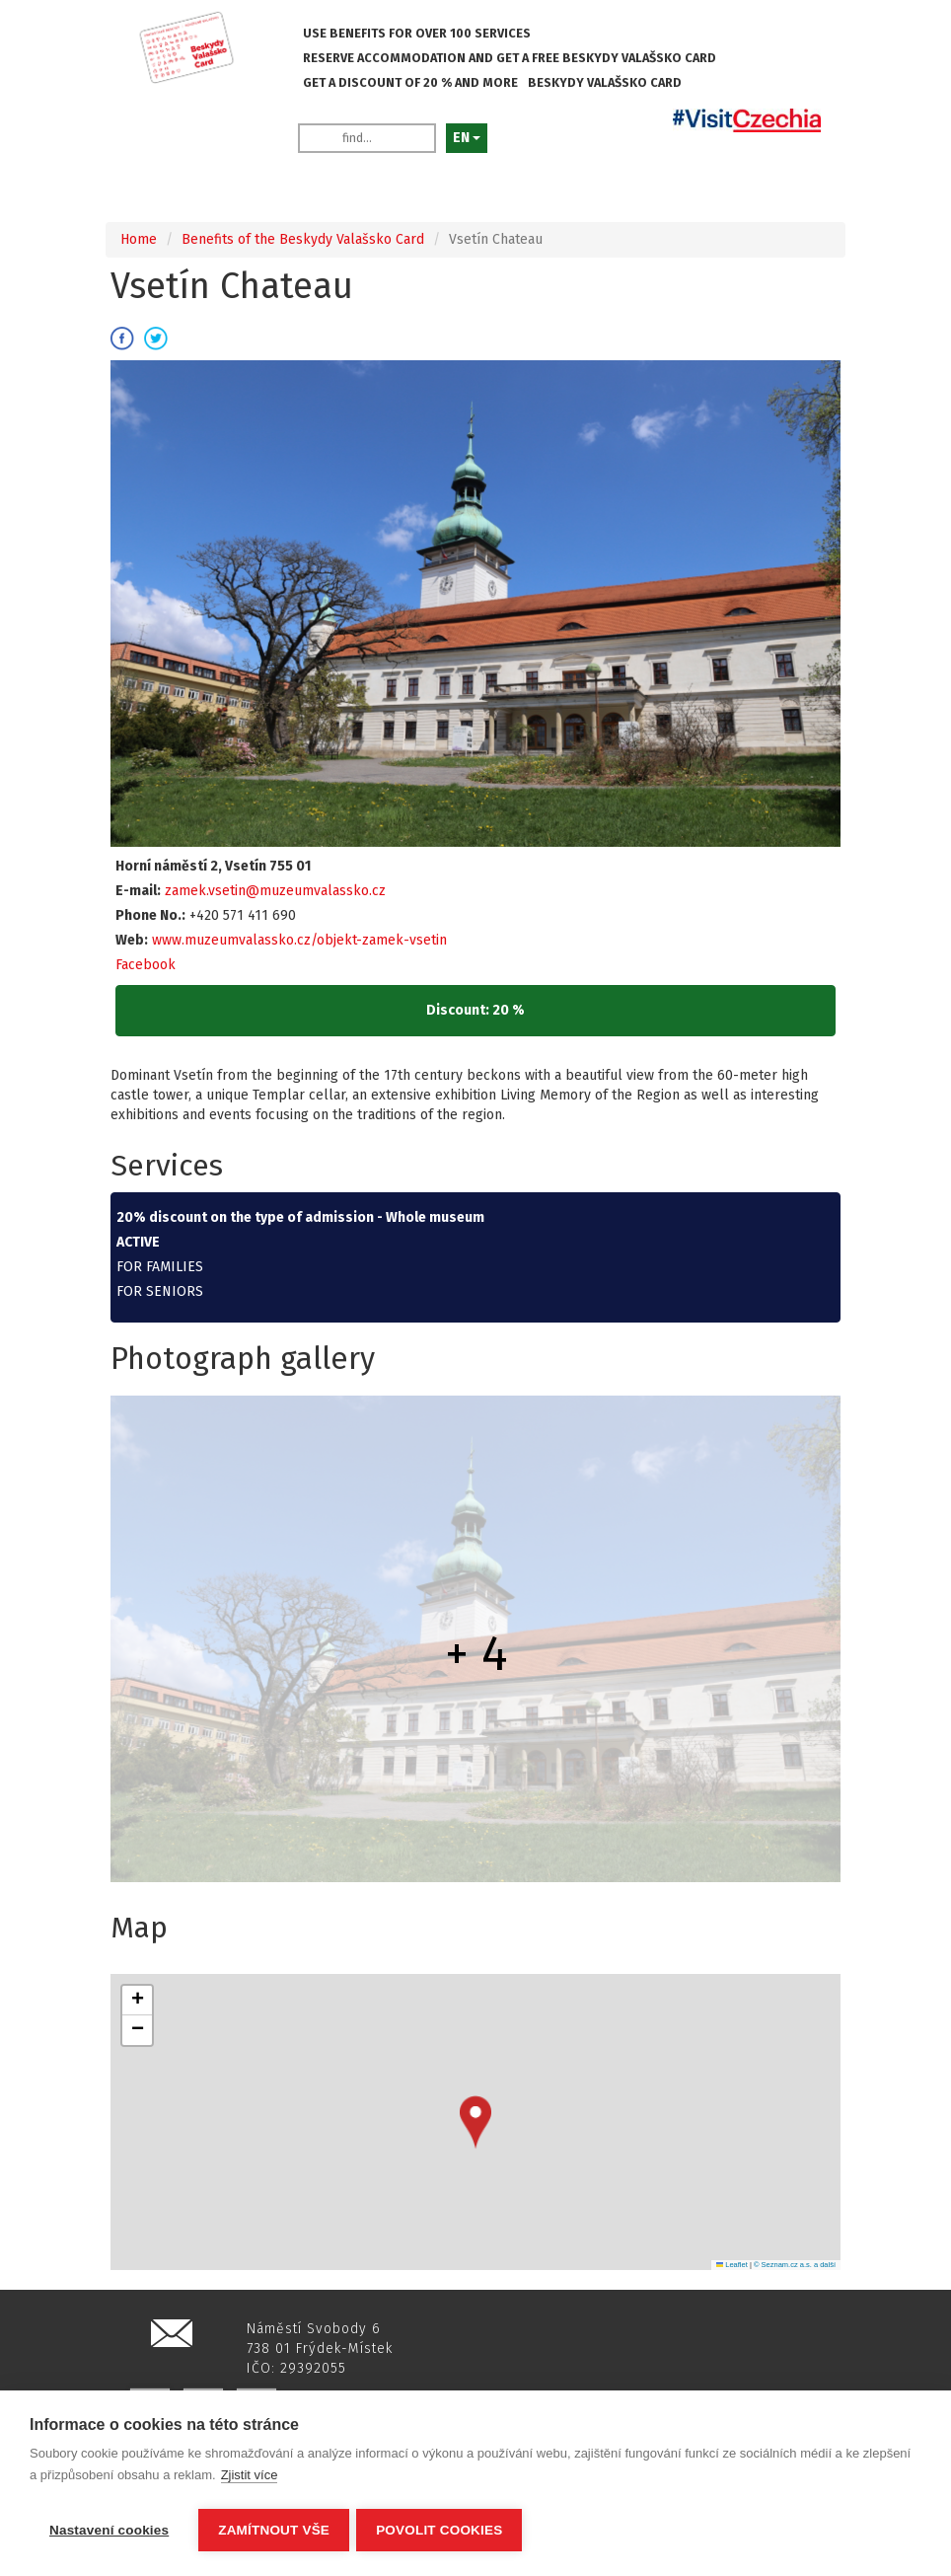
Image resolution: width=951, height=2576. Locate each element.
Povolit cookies (442, 2530)
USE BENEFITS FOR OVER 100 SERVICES (417, 33)
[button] (475, 2122)
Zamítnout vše (273, 2530)
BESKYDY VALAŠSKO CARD (605, 82)
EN (466, 137)
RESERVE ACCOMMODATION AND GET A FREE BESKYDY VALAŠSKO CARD (509, 57)
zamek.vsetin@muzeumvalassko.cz (275, 890)
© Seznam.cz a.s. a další (795, 2264)
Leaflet (732, 2264)
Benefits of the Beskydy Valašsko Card (303, 239)
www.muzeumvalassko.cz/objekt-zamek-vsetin (299, 940)
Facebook (145, 964)
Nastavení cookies (109, 2530)
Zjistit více (249, 2477)
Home (138, 239)
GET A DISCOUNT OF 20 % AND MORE (410, 82)
